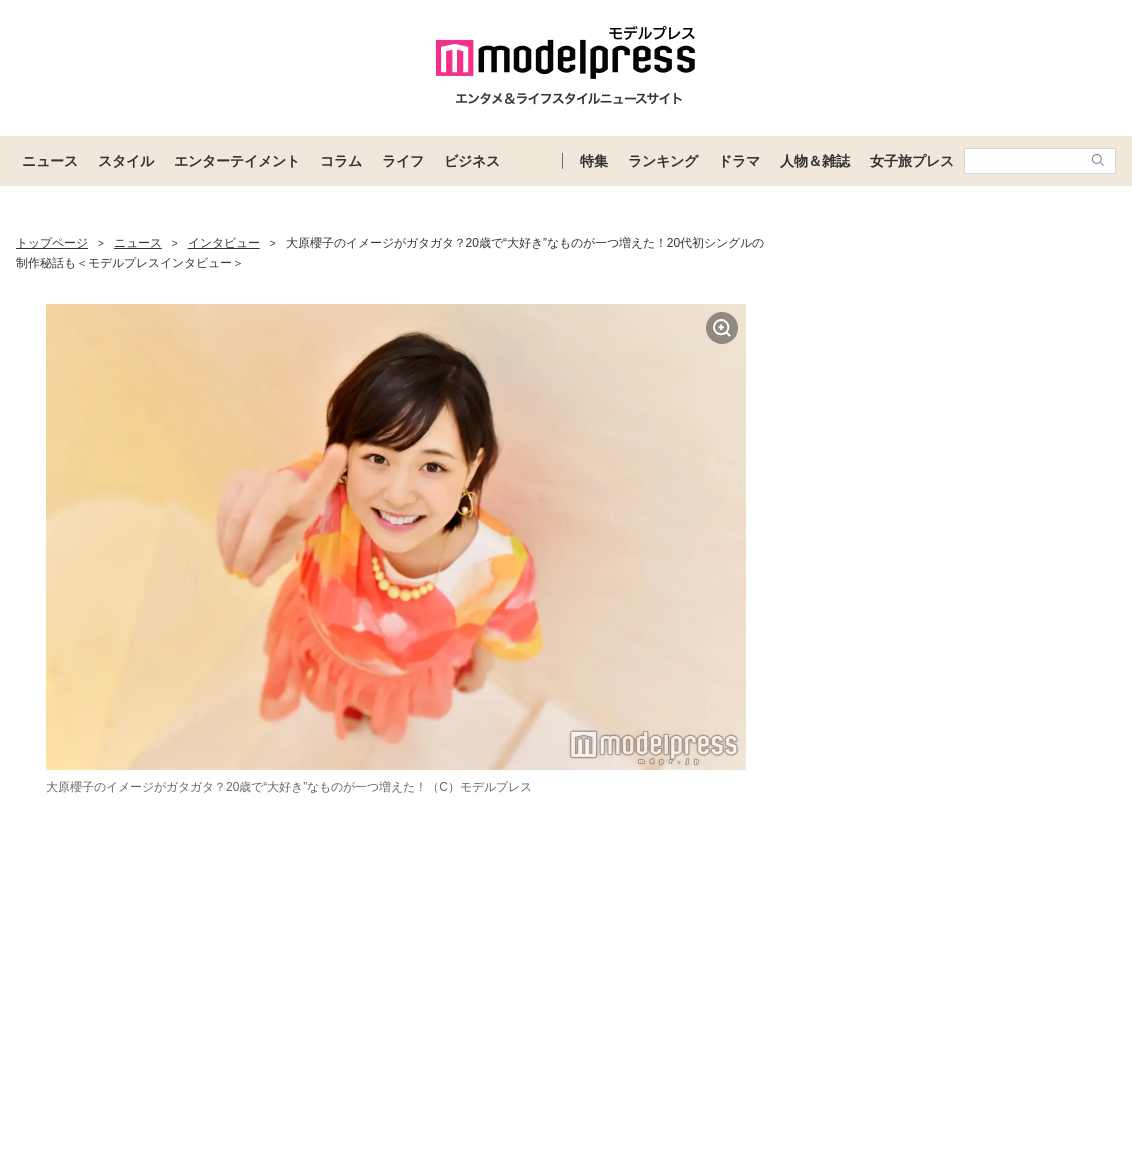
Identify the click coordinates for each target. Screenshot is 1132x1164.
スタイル (126, 161)
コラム (341, 161)
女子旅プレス (912, 161)
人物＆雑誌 (815, 161)
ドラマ (739, 161)
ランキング (663, 161)
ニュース (50, 161)
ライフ (403, 161)
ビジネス (472, 161)
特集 (594, 161)
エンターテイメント (237, 161)
